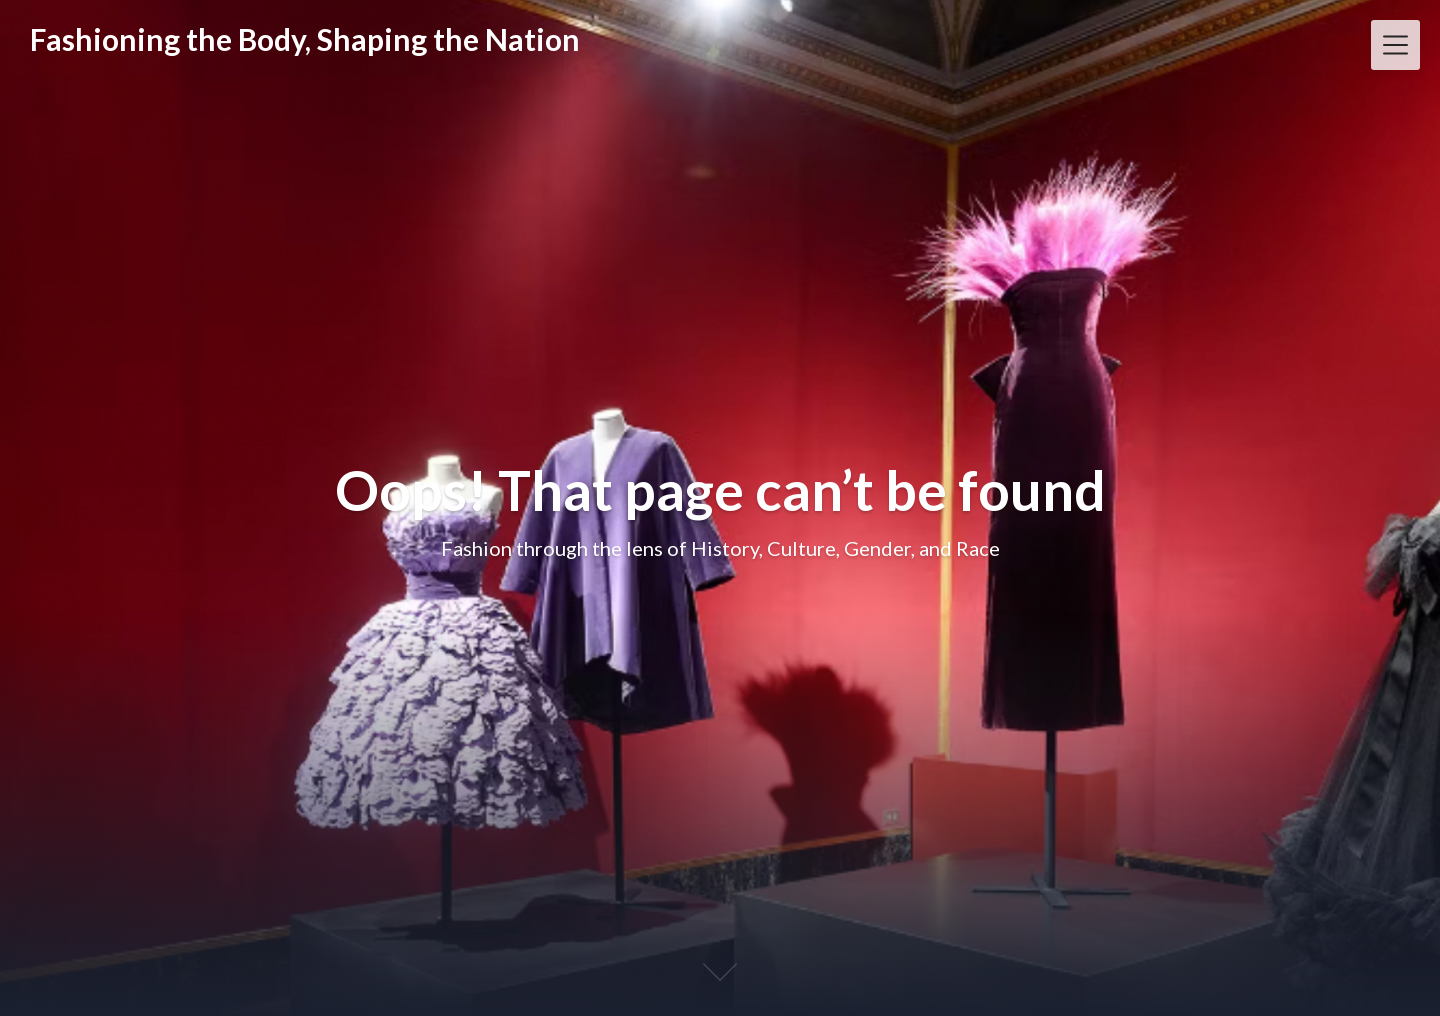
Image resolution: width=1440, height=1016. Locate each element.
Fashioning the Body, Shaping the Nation (305, 39)
